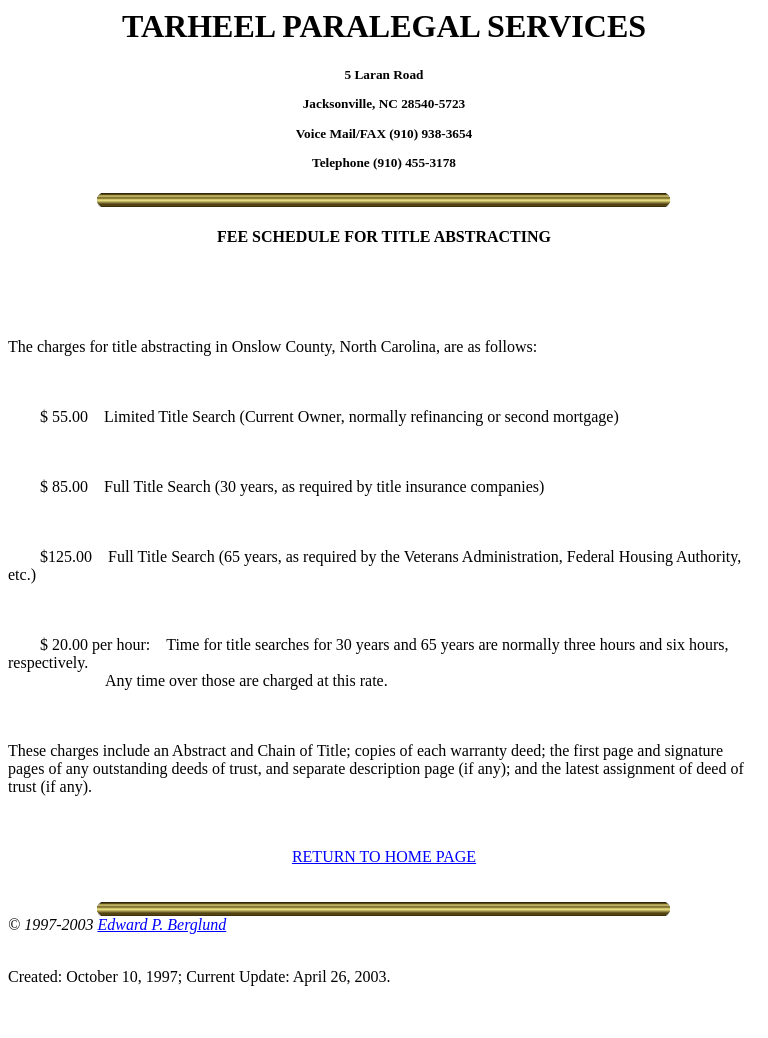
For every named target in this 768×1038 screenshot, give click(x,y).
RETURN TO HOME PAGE (384, 856)
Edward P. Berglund (161, 924)
